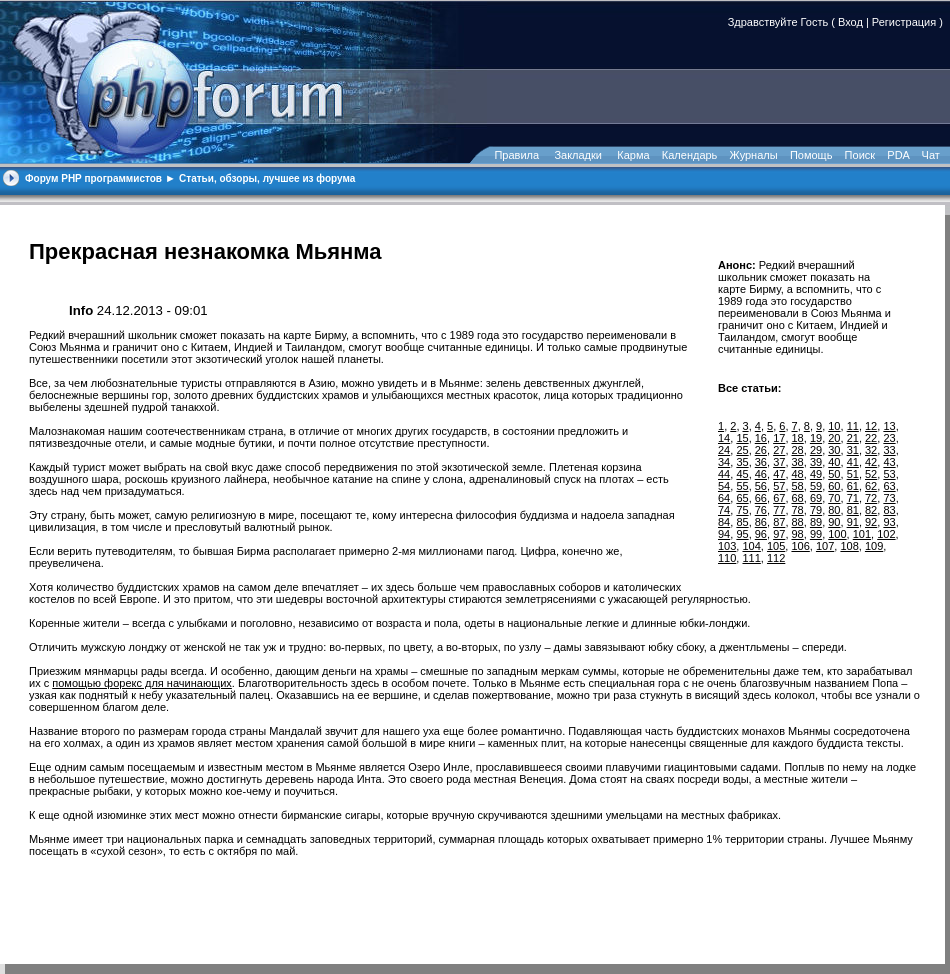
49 (816, 474)
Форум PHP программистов (93, 178)
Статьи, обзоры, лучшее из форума (267, 178)
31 (853, 450)
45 (742, 474)
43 (889, 462)
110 (727, 558)
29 (816, 450)
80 (834, 510)
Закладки (578, 155)
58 (798, 486)
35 (742, 462)
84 (724, 522)
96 (761, 534)
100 (837, 534)
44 (724, 474)
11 (853, 426)
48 (798, 474)
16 (761, 438)
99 (816, 534)
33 (889, 450)
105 (776, 546)
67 (779, 498)
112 (776, 558)
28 (798, 450)
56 (761, 486)
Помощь (811, 155)
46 (761, 474)
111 (751, 558)
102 (886, 534)
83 (889, 510)
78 (798, 510)
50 (834, 474)
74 (724, 510)
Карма (633, 155)
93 (889, 522)
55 (742, 486)
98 (798, 534)
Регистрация (904, 22)
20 (834, 438)
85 (742, 522)
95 (742, 534)
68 (798, 498)
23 (889, 438)
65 (742, 498)
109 (874, 546)
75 (742, 510)
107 (825, 546)
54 (724, 486)
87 (779, 522)
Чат (929, 155)
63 (889, 486)
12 (871, 426)
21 (853, 438)
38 (798, 462)
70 (834, 498)
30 (834, 450)
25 (742, 450)
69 (816, 498)
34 (724, 462)
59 (816, 486)
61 (853, 486)
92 (871, 522)
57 (779, 486)
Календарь (690, 155)
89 (816, 522)
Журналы (754, 155)
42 (871, 462)
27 (779, 450)
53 (889, 474)
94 (724, 534)
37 (779, 462)
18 (798, 438)
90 (834, 522)
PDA (898, 155)
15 (742, 438)
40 (834, 462)
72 (871, 498)
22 (871, 438)
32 (871, 450)
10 (834, 426)
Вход (850, 22)
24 (724, 450)
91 (853, 522)
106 (800, 546)
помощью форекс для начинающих (142, 683)
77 (779, 510)
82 (871, 510)
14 (724, 438)
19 (816, 438)
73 (889, 498)
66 (761, 498)
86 (761, 522)
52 (871, 474)
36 (761, 462)
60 (834, 486)
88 (798, 522)
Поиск (860, 155)
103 (727, 546)
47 (779, 474)
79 (816, 510)
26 (761, 450)
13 (889, 426)
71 (853, 498)
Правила (516, 155)
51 (853, 474)
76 (761, 510)
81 (853, 510)
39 (816, 462)
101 (862, 534)
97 (779, 534)
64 (724, 498)
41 (853, 462)
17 (779, 438)
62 (871, 486)
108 (849, 546)
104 (751, 546)
